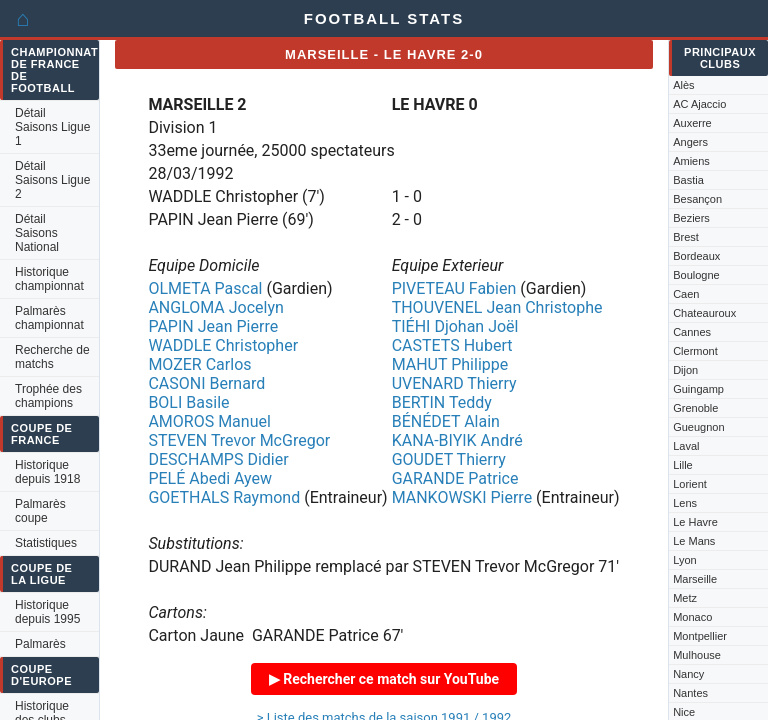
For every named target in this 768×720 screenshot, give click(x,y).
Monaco (692, 617)
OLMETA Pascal (205, 288)
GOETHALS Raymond (224, 497)
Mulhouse (697, 655)
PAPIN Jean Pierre (213, 326)
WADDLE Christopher (223, 345)
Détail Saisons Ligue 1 (52, 127)
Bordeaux (696, 256)
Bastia (688, 180)
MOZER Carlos (199, 364)
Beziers (691, 218)
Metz (685, 598)
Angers (690, 142)
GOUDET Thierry (449, 459)
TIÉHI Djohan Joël (455, 326)
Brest (686, 237)
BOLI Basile (188, 402)
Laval (686, 446)
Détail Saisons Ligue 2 (52, 180)
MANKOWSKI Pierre (462, 497)
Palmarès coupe (40, 511)
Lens (685, 503)
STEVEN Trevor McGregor (239, 440)
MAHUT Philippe (450, 364)
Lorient (690, 484)
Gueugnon (698, 427)
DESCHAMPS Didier (218, 459)
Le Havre (695, 522)
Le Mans (694, 541)
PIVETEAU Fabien (454, 288)
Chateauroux (704, 313)
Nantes (690, 693)
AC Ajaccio (699, 104)
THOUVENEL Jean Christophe (497, 307)
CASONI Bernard (206, 383)
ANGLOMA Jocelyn (216, 307)
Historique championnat (49, 279)
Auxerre (692, 123)
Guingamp (698, 389)
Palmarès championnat (49, 318)
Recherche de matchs (52, 357)
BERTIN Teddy (442, 402)
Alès (683, 85)
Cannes (692, 332)
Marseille (695, 579)
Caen (686, 294)
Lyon (684, 560)
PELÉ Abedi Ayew (210, 478)
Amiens (691, 161)
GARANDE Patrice (455, 478)
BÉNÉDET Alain (446, 421)
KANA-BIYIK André (457, 440)
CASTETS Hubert (452, 345)
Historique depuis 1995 (47, 612)
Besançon (697, 199)
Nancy (688, 674)
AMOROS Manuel (209, 421)
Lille (683, 465)
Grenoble (695, 408)
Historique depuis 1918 (47, 472)
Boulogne (696, 275)
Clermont (695, 351)
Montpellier (700, 636)
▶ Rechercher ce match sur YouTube (384, 679)
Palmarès (40, 644)
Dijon (685, 370)
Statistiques (46, 543)
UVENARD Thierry (454, 383)
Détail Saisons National (37, 233)
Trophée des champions (48, 396)
